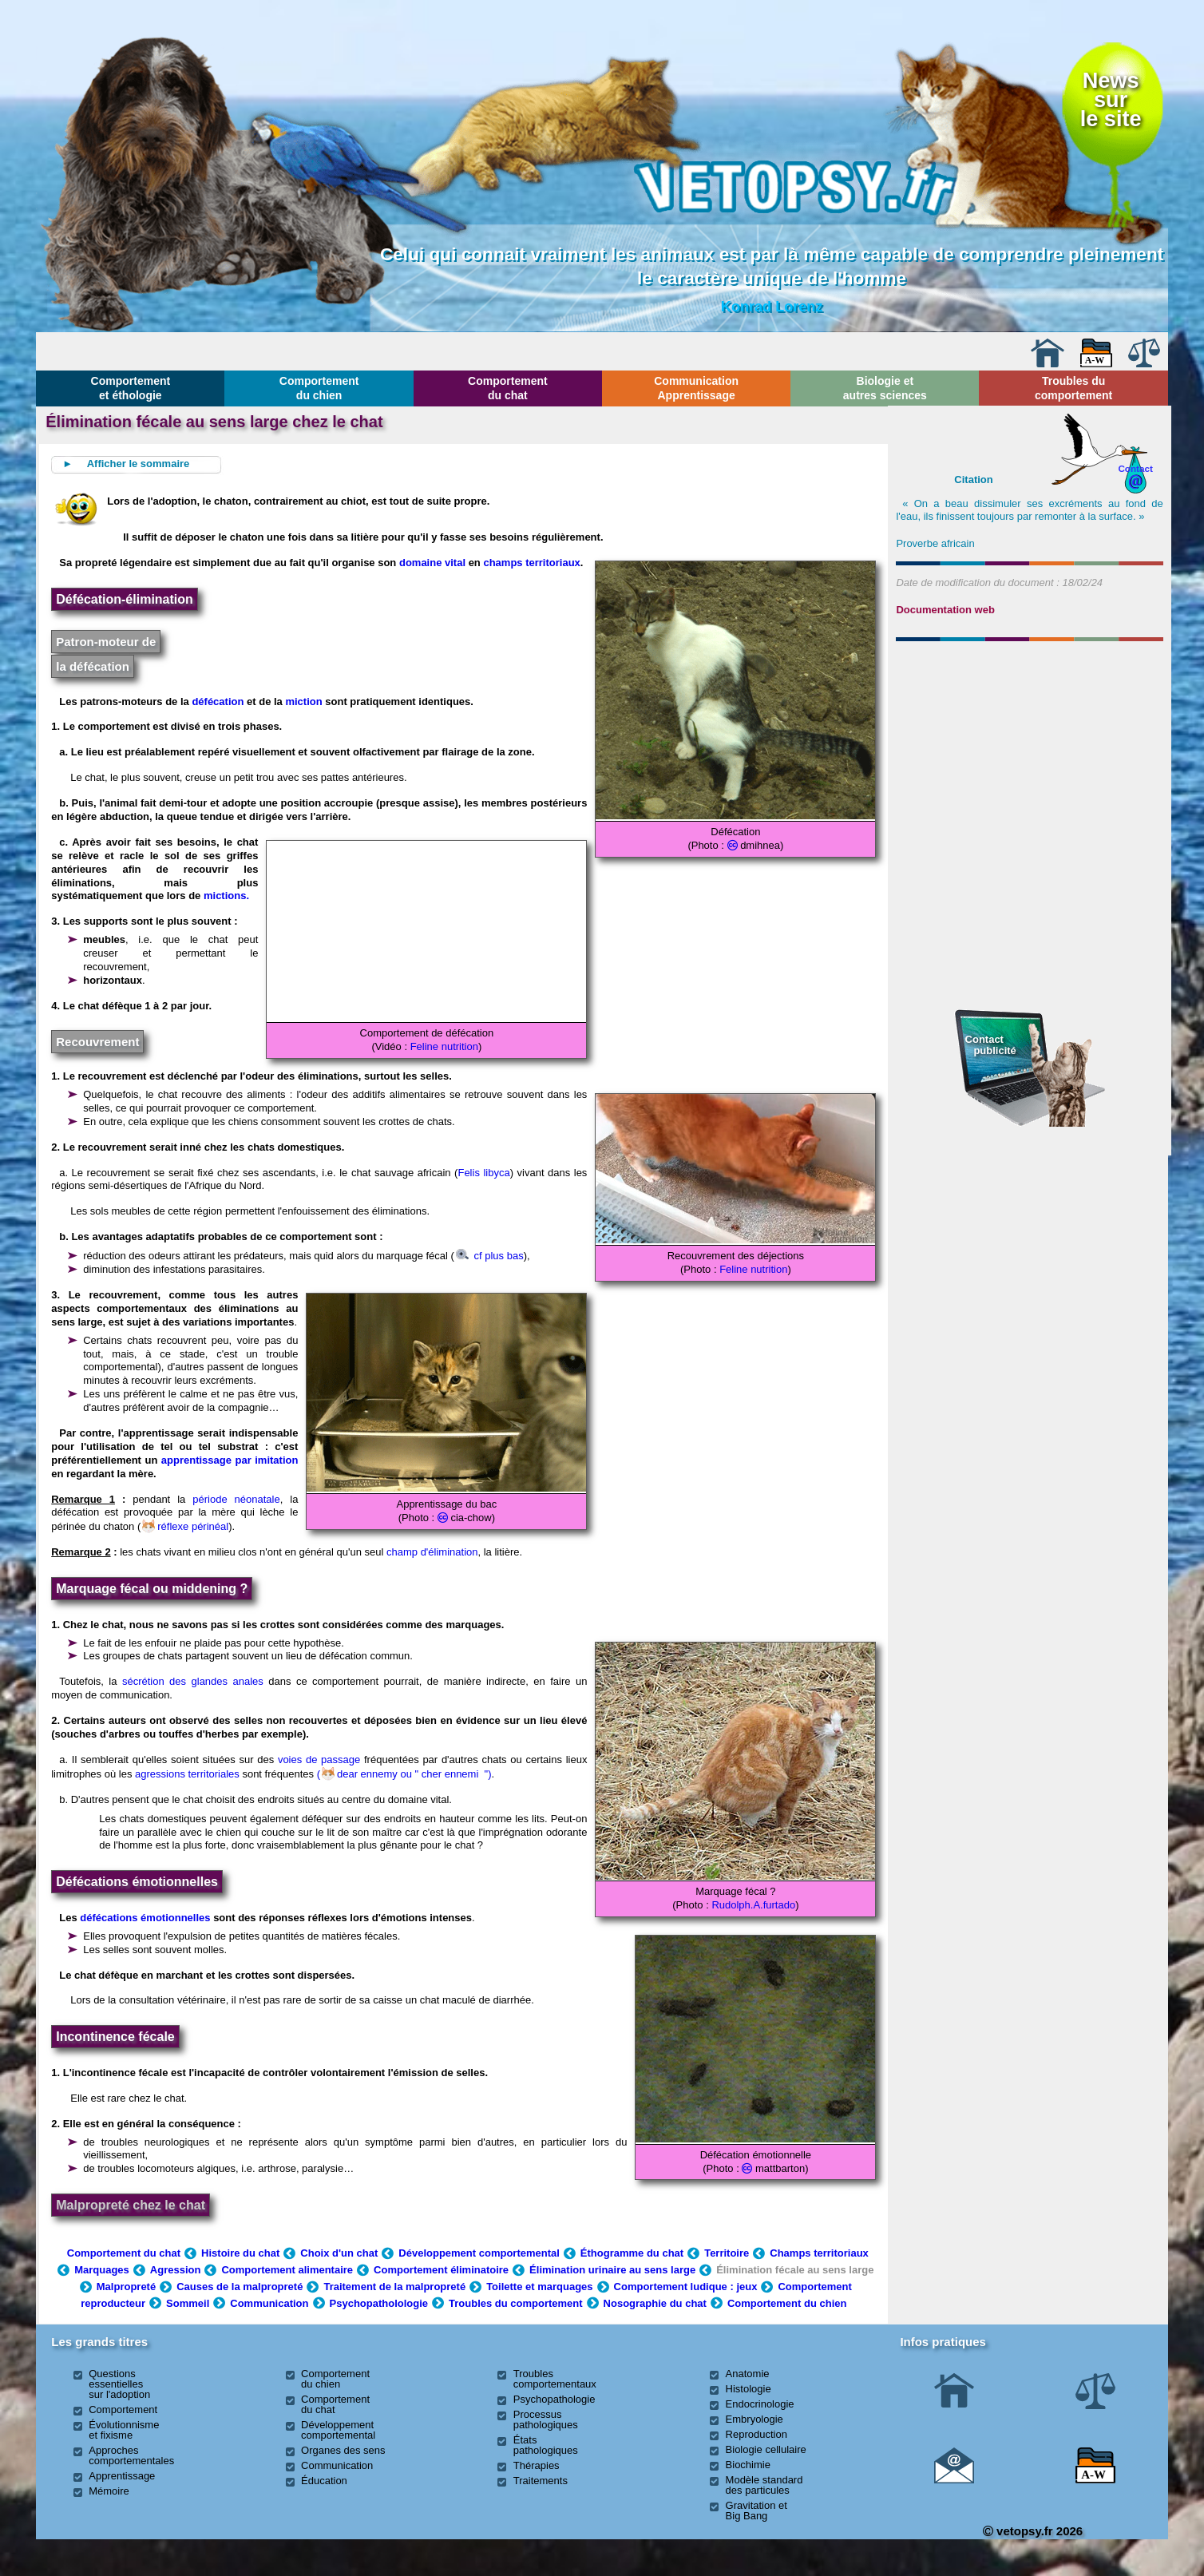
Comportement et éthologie (131, 388)
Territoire (726, 2253)
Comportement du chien (319, 388)
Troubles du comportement (1073, 388)
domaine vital (434, 563)
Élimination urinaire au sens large (612, 2270)
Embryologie (754, 2419)
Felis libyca (483, 1173)
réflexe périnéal (185, 1526)
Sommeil (187, 2303)
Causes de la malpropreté (239, 2287)
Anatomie (748, 2374)
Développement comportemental (479, 2253)
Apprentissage (122, 2476)
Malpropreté (126, 2287)
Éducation (324, 2481)
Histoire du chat (240, 2253)
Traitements (540, 2481)
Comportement (123, 2409)
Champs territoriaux (819, 2253)
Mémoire (109, 2491)
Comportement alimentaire (287, 2270)
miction (303, 701)
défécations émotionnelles (145, 1918)
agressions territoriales (187, 1774)
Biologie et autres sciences (885, 388)
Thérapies (536, 2465)
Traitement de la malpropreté (394, 2287)
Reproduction (756, 2434)
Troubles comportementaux (554, 2379)
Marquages (101, 2270)
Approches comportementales (131, 2455)
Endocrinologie (760, 2404)
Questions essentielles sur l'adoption (119, 2384)
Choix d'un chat (339, 2253)
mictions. (226, 896)
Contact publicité (990, 1044)
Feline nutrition (444, 1046)
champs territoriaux (531, 563)
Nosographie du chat (655, 2303)
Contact (1135, 468)
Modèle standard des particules (764, 2485)
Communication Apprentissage (696, 388)
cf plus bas (490, 1256)
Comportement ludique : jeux (686, 2287)
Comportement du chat (508, 388)
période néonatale (235, 1499)
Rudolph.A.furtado (753, 1905)
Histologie (748, 2389)
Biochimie (748, 2465)
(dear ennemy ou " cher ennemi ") (404, 1774)
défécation (218, 701)
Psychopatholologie (379, 2303)
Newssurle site (1111, 99)
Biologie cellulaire (766, 2449)
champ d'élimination (432, 1552)
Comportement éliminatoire (441, 2270)
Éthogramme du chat (631, 2253)
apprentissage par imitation (230, 1460)
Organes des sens (343, 2450)
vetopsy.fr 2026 (1033, 2531)
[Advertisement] (1030, 734)
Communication (269, 2303)
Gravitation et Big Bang (756, 2510)
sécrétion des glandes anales (192, 1681)
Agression (175, 2270)
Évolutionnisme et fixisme (124, 2430)
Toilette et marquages (539, 2287)
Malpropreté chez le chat (130, 2205)
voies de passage (319, 1760)
